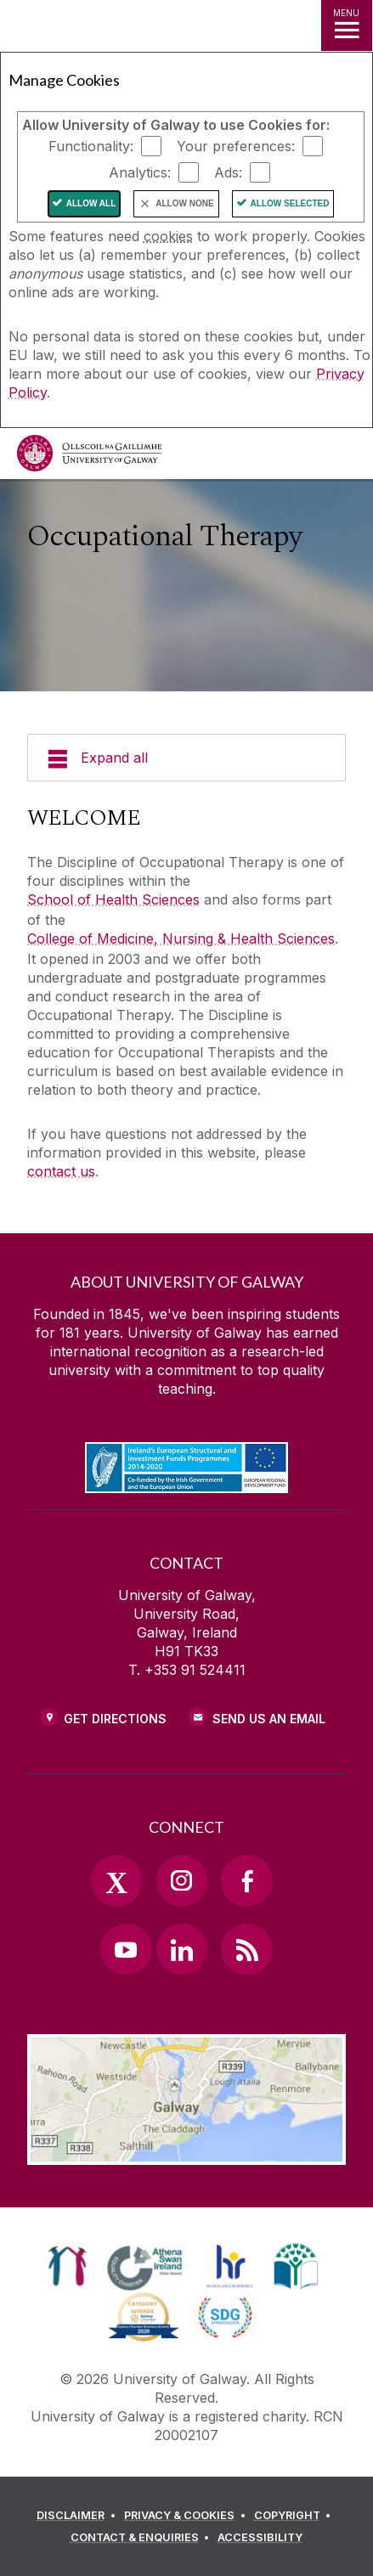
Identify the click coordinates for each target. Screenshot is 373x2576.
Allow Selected (290, 203)
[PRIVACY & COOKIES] (187, 2516)
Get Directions (115, 1718)
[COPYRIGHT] (295, 2516)
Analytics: (140, 172)
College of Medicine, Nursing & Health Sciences (181, 938)
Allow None (184, 203)
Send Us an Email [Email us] (268, 1718)
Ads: (228, 172)
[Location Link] (187, 2152)
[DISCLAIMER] (79, 2516)
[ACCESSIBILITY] (260, 2538)
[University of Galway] (89, 457)
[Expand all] (186, 758)
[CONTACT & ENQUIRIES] (143, 2538)
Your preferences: (236, 146)
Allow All (91, 203)
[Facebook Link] (246, 1880)
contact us (61, 1171)
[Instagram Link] (181, 1880)
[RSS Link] (246, 1949)
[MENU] (346, 25)
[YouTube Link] (125, 1949)
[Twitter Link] (116, 1880)
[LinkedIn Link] (181, 1949)
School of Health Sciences (113, 899)
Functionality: (90, 146)
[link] (67, 2266)
